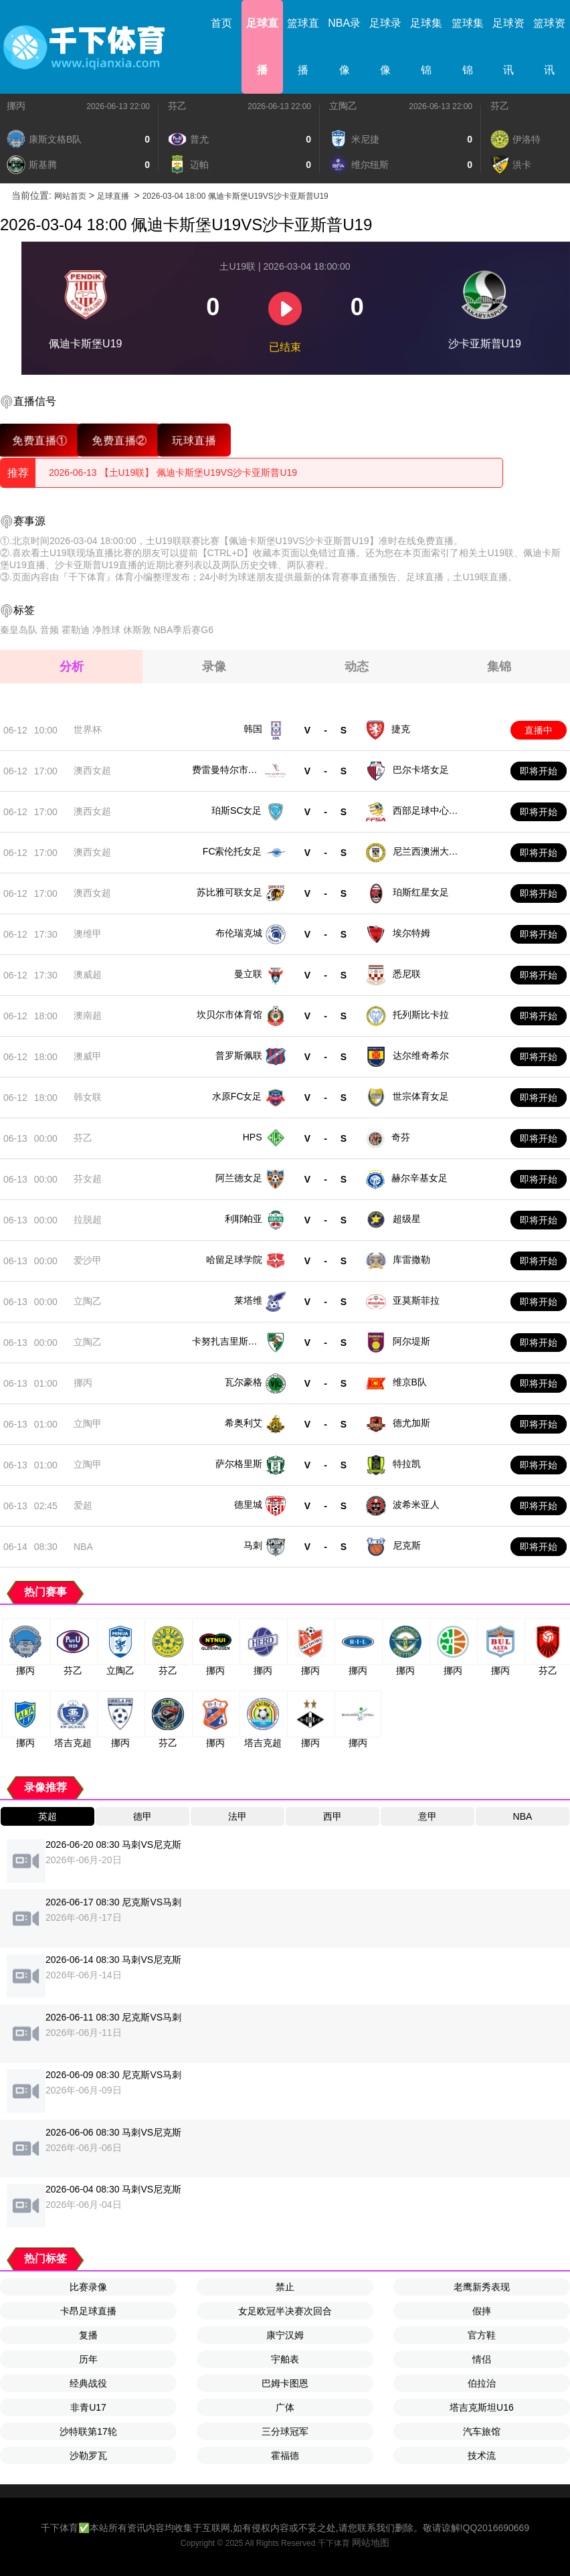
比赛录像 (88, 2287)
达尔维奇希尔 (421, 1055)
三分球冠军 (285, 2431)
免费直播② (119, 440)
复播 (88, 2335)
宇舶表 (285, 2359)
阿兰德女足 (238, 1178)
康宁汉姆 (285, 2335)
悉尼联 (407, 973)
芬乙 (177, 105)
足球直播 (262, 46)
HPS (252, 1137)
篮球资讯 (549, 46)
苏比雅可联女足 (229, 892)
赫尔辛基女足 (419, 1178)
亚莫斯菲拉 (416, 1300)
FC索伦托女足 (232, 851)
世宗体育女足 (421, 1096)
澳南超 (88, 1015)
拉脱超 (88, 1219)
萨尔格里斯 (238, 1463)
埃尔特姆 (411, 933)
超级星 (407, 1218)
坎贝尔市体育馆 (229, 1014)
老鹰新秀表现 (482, 2287)
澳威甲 (88, 1056)
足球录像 (385, 46)
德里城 (248, 1504)
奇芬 (400, 1137)
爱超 (83, 1505)
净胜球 (106, 629)
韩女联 (88, 1097)
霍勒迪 (76, 629)
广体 (285, 2407)
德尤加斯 (411, 1423)
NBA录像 (344, 46)
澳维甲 (88, 933)
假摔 (481, 2311)
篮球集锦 (468, 46)
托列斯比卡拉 (421, 1014)
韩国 (253, 728)
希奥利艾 (243, 1423)
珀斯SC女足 (236, 810)
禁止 (285, 2287)
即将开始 (538, 771)
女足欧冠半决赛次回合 (285, 2311)
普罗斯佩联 (238, 1055)
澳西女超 (92, 770)
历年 (88, 2359)
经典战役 (88, 2383)
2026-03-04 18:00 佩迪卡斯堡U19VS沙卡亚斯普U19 (235, 196)
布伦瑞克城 (238, 933)
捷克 (400, 728)
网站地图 (370, 2542)
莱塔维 (248, 1300)
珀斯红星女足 (421, 892)
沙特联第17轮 (88, 2431)
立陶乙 (343, 105)
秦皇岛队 (18, 629)
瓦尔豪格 (243, 1382)
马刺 (253, 1545)
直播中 (539, 730)
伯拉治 (482, 2383)
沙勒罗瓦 (88, 2455)
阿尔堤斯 (411, 1341)
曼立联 (248, 973)
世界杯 (88, 729)
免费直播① (40, 440)
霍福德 (285, 2455)
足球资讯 (508, 46)
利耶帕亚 (243, 1218)
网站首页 (70, 196)
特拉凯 (407, 1463)
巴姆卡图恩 (285, 2383)
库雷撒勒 (411, 1259)
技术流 (482, 2455)
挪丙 (16, 105)
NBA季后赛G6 (183, 629)
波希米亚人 (416, 1504)
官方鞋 (482, 2335)
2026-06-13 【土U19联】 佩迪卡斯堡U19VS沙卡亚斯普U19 (173, 472)
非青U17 (88, 2407)
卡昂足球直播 (88, 2311)
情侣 (481, 2359)
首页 (221, 23)
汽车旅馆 (481, 2431)
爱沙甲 (88, 1260)
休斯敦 (137, 629)
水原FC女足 (237, 1096)
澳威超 (88, 974)
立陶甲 (88, 1423)
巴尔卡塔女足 (421, 769)
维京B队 (410, 1382)
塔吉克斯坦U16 (482, 2407)
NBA (83, 1546)
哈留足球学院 (234, 1259)
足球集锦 (426, 46)
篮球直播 (303, 46)
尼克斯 (407, 1545)
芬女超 (88, 1178)
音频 (49, 629)
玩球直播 (194, 440)
